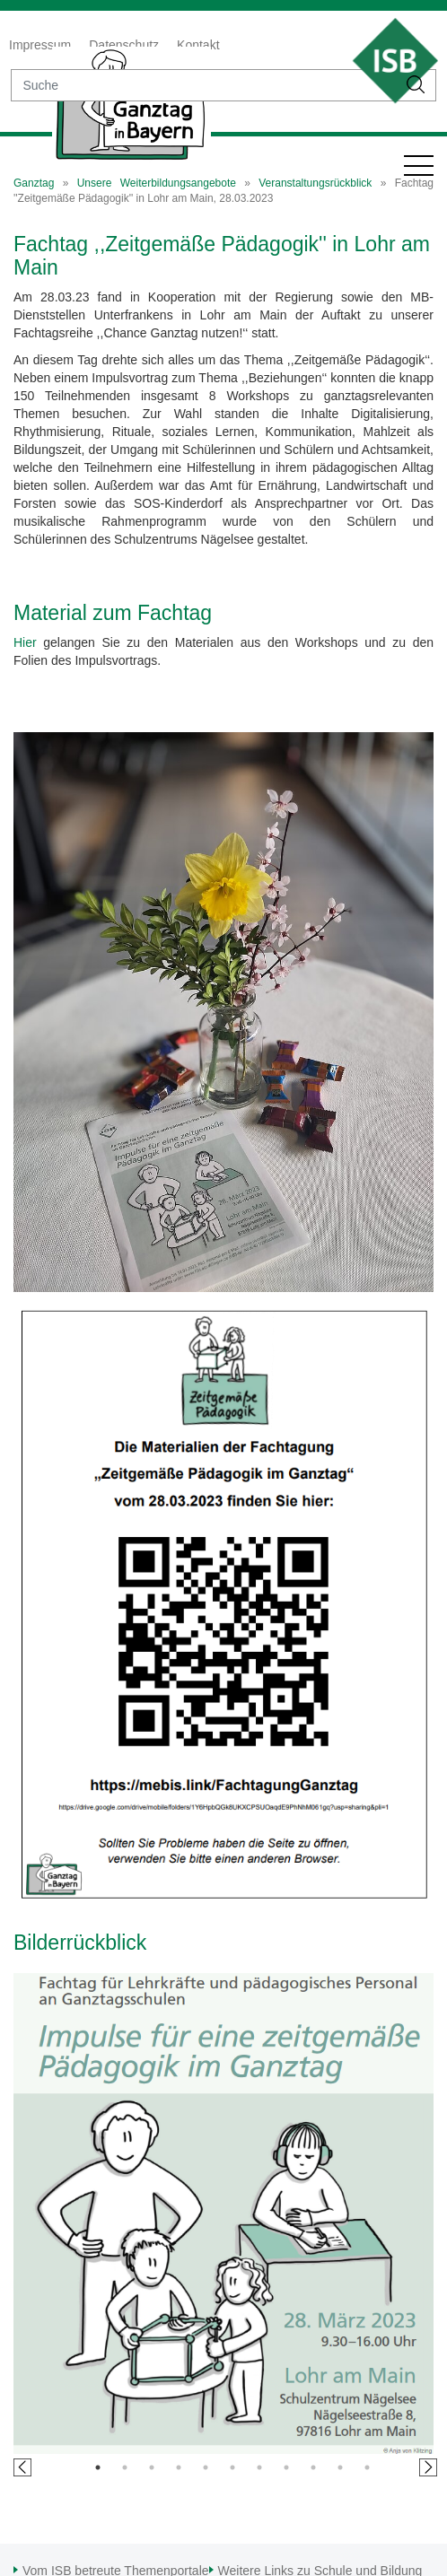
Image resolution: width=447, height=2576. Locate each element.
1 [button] (98, 2467)
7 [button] (259, 2467)
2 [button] (125, 2467)
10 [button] (340, 2467)
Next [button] (428, 2467)
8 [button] (286, 2467)
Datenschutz (124, 45)
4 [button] (179, 2467)
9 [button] (313, 2467)
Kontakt (198, 45)
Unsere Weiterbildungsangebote (156, 183)
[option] (223, 2214)
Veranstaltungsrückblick (315, 183)
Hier (25, 642)
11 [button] (367, 2467)
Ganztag (33, 183)
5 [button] (206, 2467)
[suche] (204, 85)
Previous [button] (22, 2467)
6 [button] (232, 2467)
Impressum (40, 45)
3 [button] (152, 2467)
